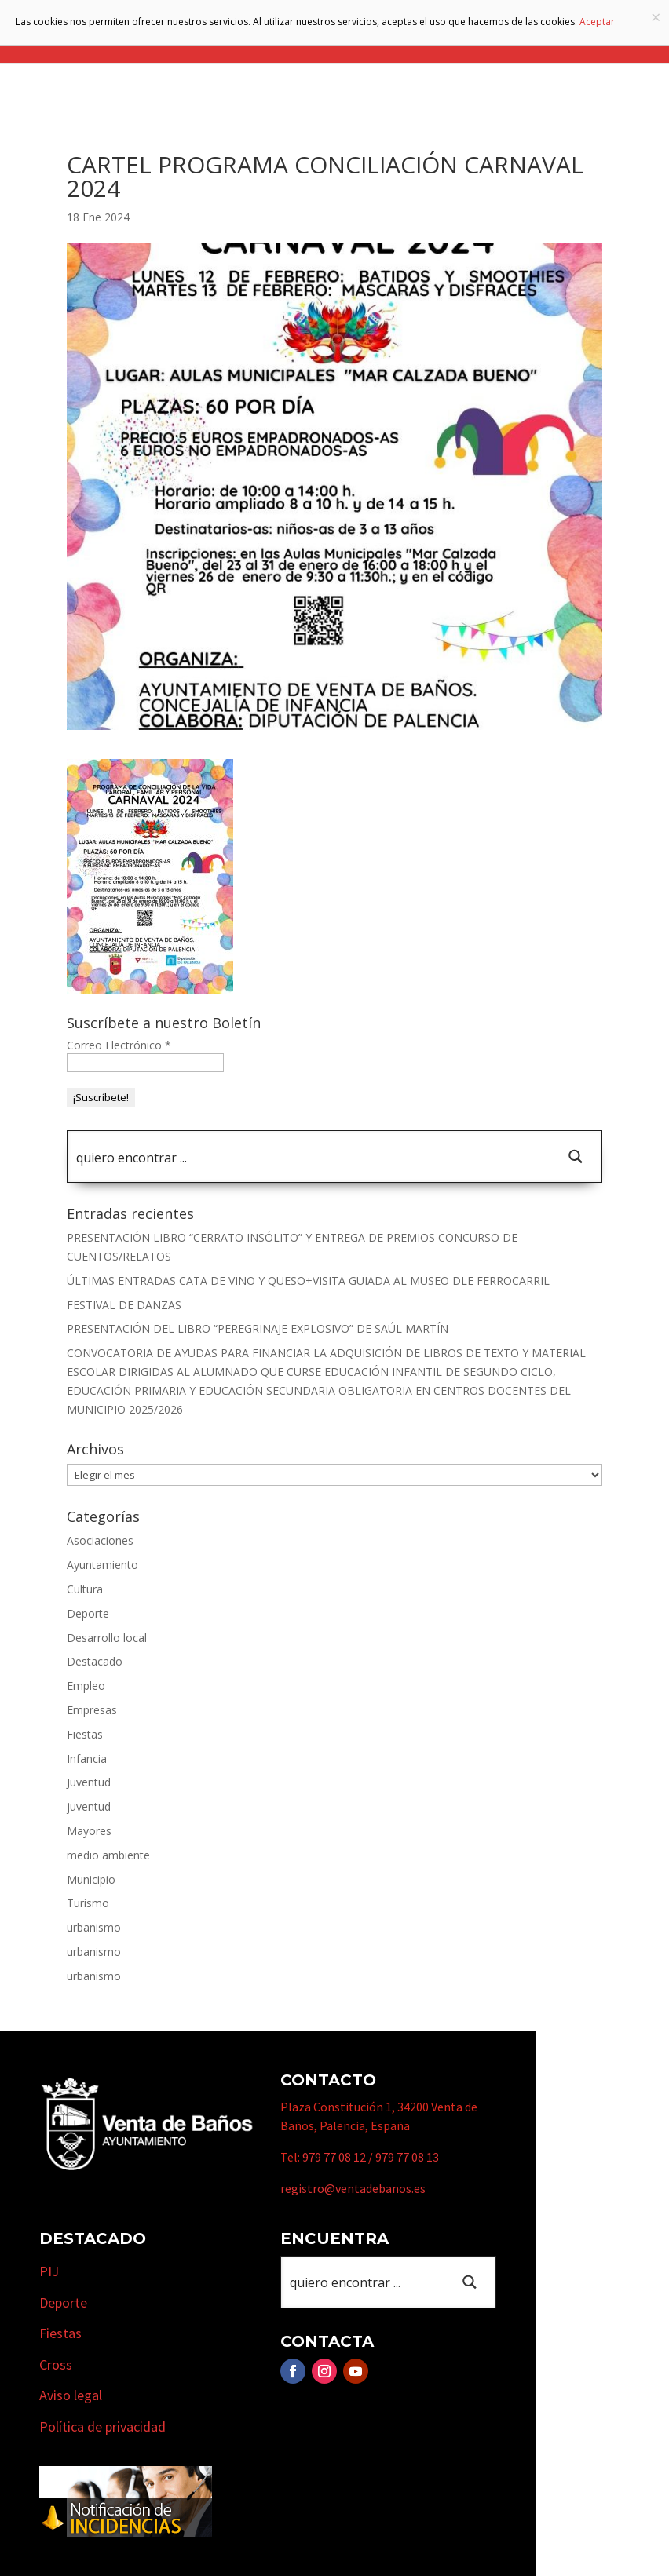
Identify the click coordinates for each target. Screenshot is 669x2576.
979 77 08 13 (407, 2157)
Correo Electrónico (119, 1045)
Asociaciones (100, 1540)
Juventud (89, 1782)
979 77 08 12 (334, 2157)
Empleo (86, 1685)
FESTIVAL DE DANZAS (124, 1304)
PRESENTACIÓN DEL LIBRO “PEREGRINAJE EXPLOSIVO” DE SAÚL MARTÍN (257, 1328)
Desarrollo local (107, 1637)
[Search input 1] (309, 1156)
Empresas (92, 1709)
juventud (89, 1806)
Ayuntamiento (102, 1564)
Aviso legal (70, 2395)
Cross (55, 2364)
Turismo (88, 1903)
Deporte (88, 1613)
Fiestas (85, 1734)
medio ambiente (108, 1855)
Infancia (87, 1758)
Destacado (94, 1661)
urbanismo (94, 1927)
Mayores (89, 1830)
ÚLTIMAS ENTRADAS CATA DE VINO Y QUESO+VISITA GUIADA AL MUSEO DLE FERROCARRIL (308, 1280)
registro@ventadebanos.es (353, 2188)
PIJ (49, 2271)
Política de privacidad (102, 2426)
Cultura (85, 1589)
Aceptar (597, 21)
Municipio (91, 1879)
